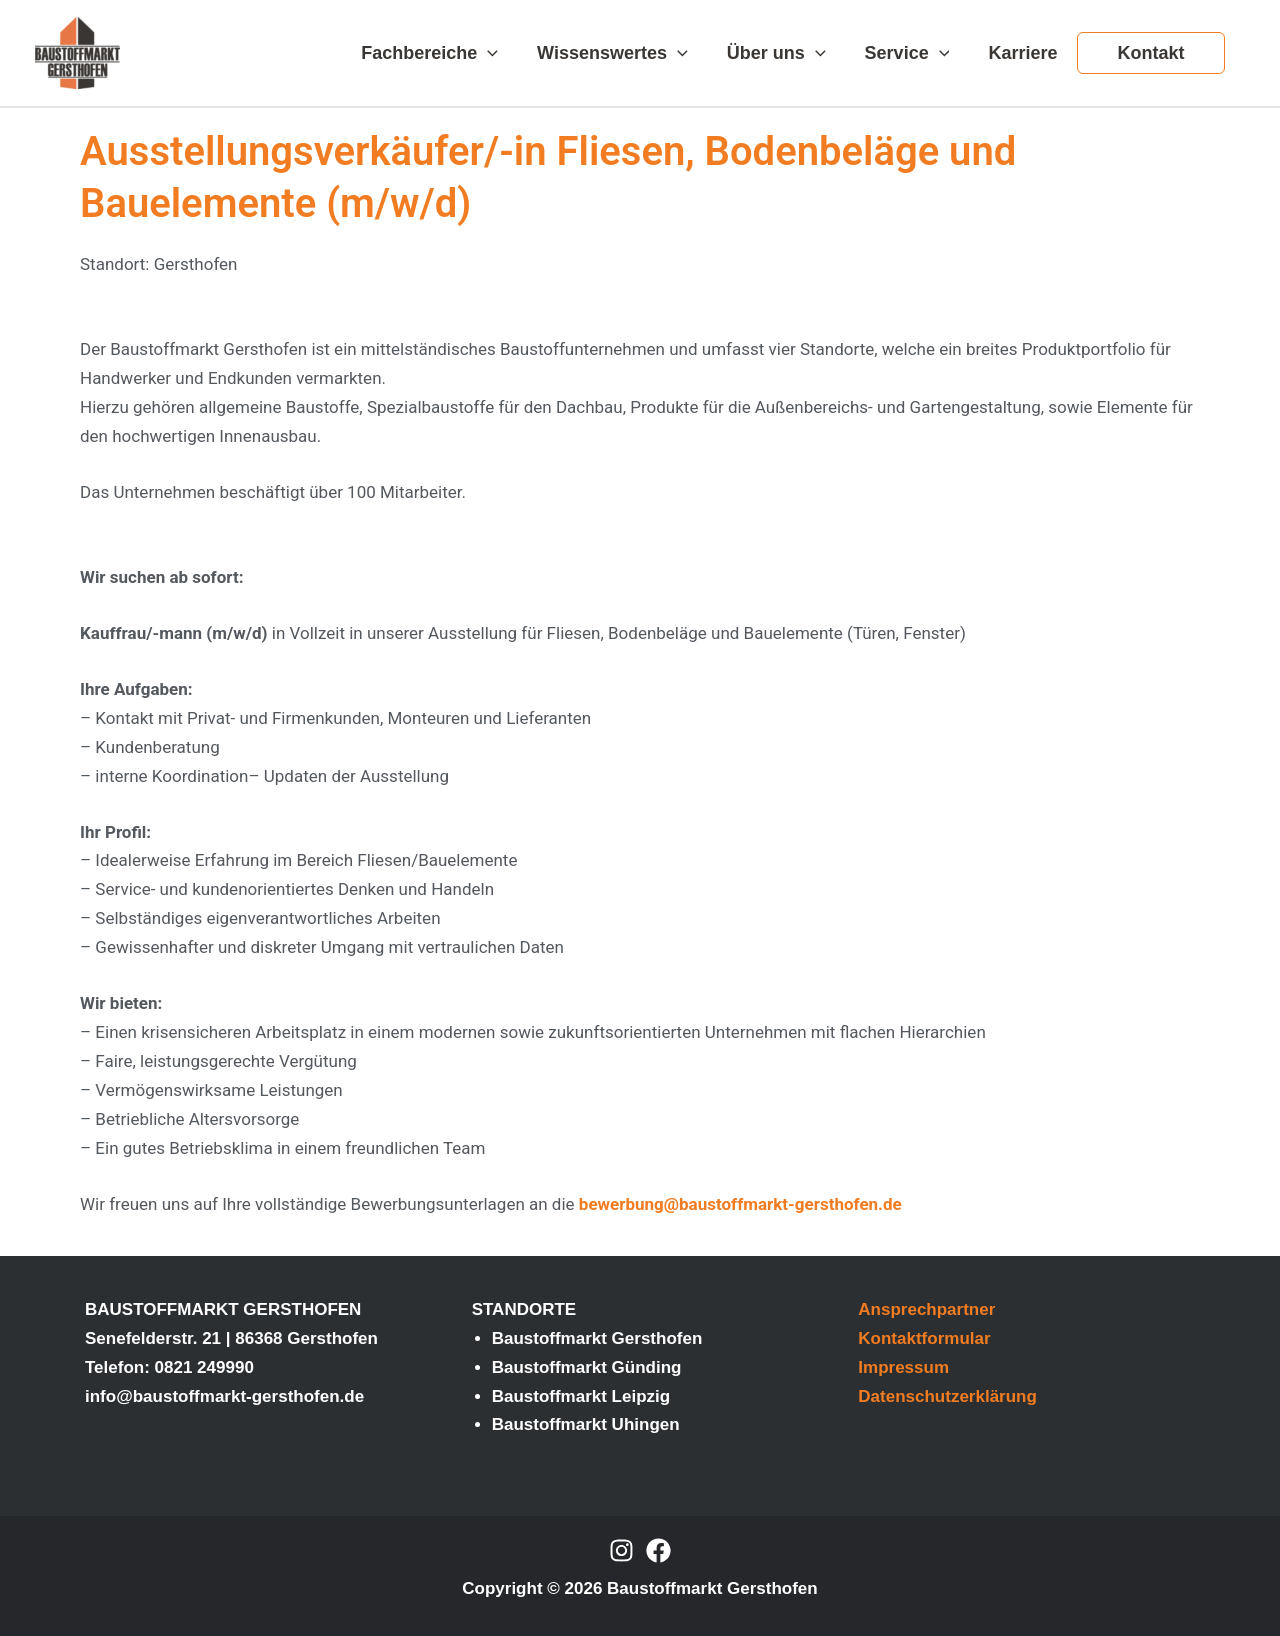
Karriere (1027, 53)
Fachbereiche (446, 53)
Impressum (903, 1367)
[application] (504, 53)
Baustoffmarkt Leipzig (581, 1396)
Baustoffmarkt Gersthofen (597, 1338)
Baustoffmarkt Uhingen (586, 1424)
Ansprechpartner (926, 1309)
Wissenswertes (626, 53)
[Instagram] (621, 1550)
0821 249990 (204, 1367)
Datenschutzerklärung (947, 1396)
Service (914, 53)
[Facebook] (658, 1550)
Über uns (786, 53)
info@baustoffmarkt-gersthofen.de (224, 1396)
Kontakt (1152, 53)
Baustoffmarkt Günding (587, 1367)
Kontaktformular (924, 1338)
